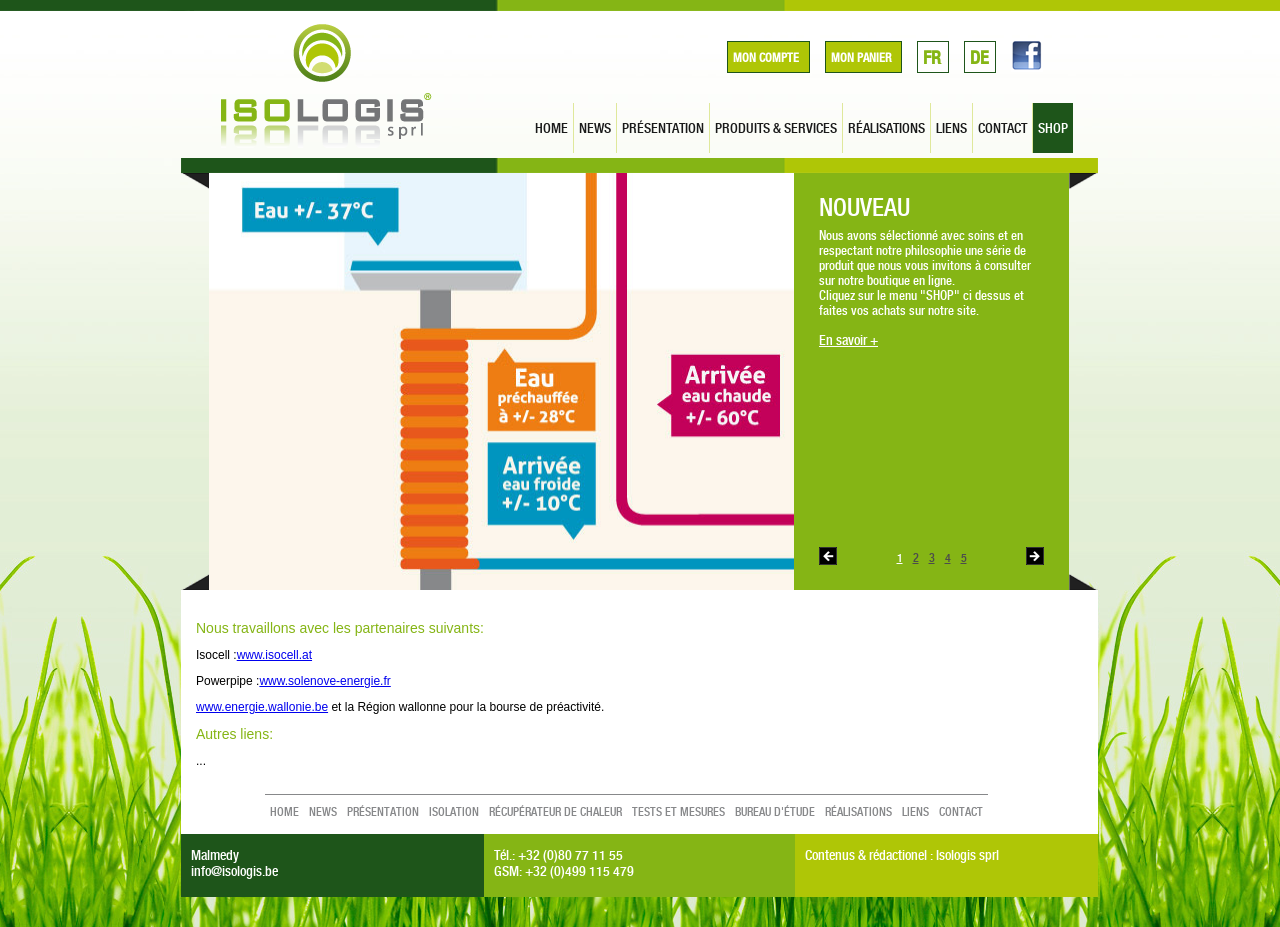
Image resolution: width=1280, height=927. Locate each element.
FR (932, 57)
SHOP (1053, 128)
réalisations (886, 128)
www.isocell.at (274, 655)
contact (1002, 128)
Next (1035, 556)
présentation (663, 128)
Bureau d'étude (775, 812)
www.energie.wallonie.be (262, 707)
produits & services (776, 128)
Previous (828, 556)
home (551, 128)
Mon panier (861, 58)
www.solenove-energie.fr (324, 681)
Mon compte (766, 58)
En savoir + (848, 339)
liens (951, 128)
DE (979, 57)
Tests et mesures (678, 812)
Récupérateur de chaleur (555, 812)
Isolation (454, 812)
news (595, 128)
